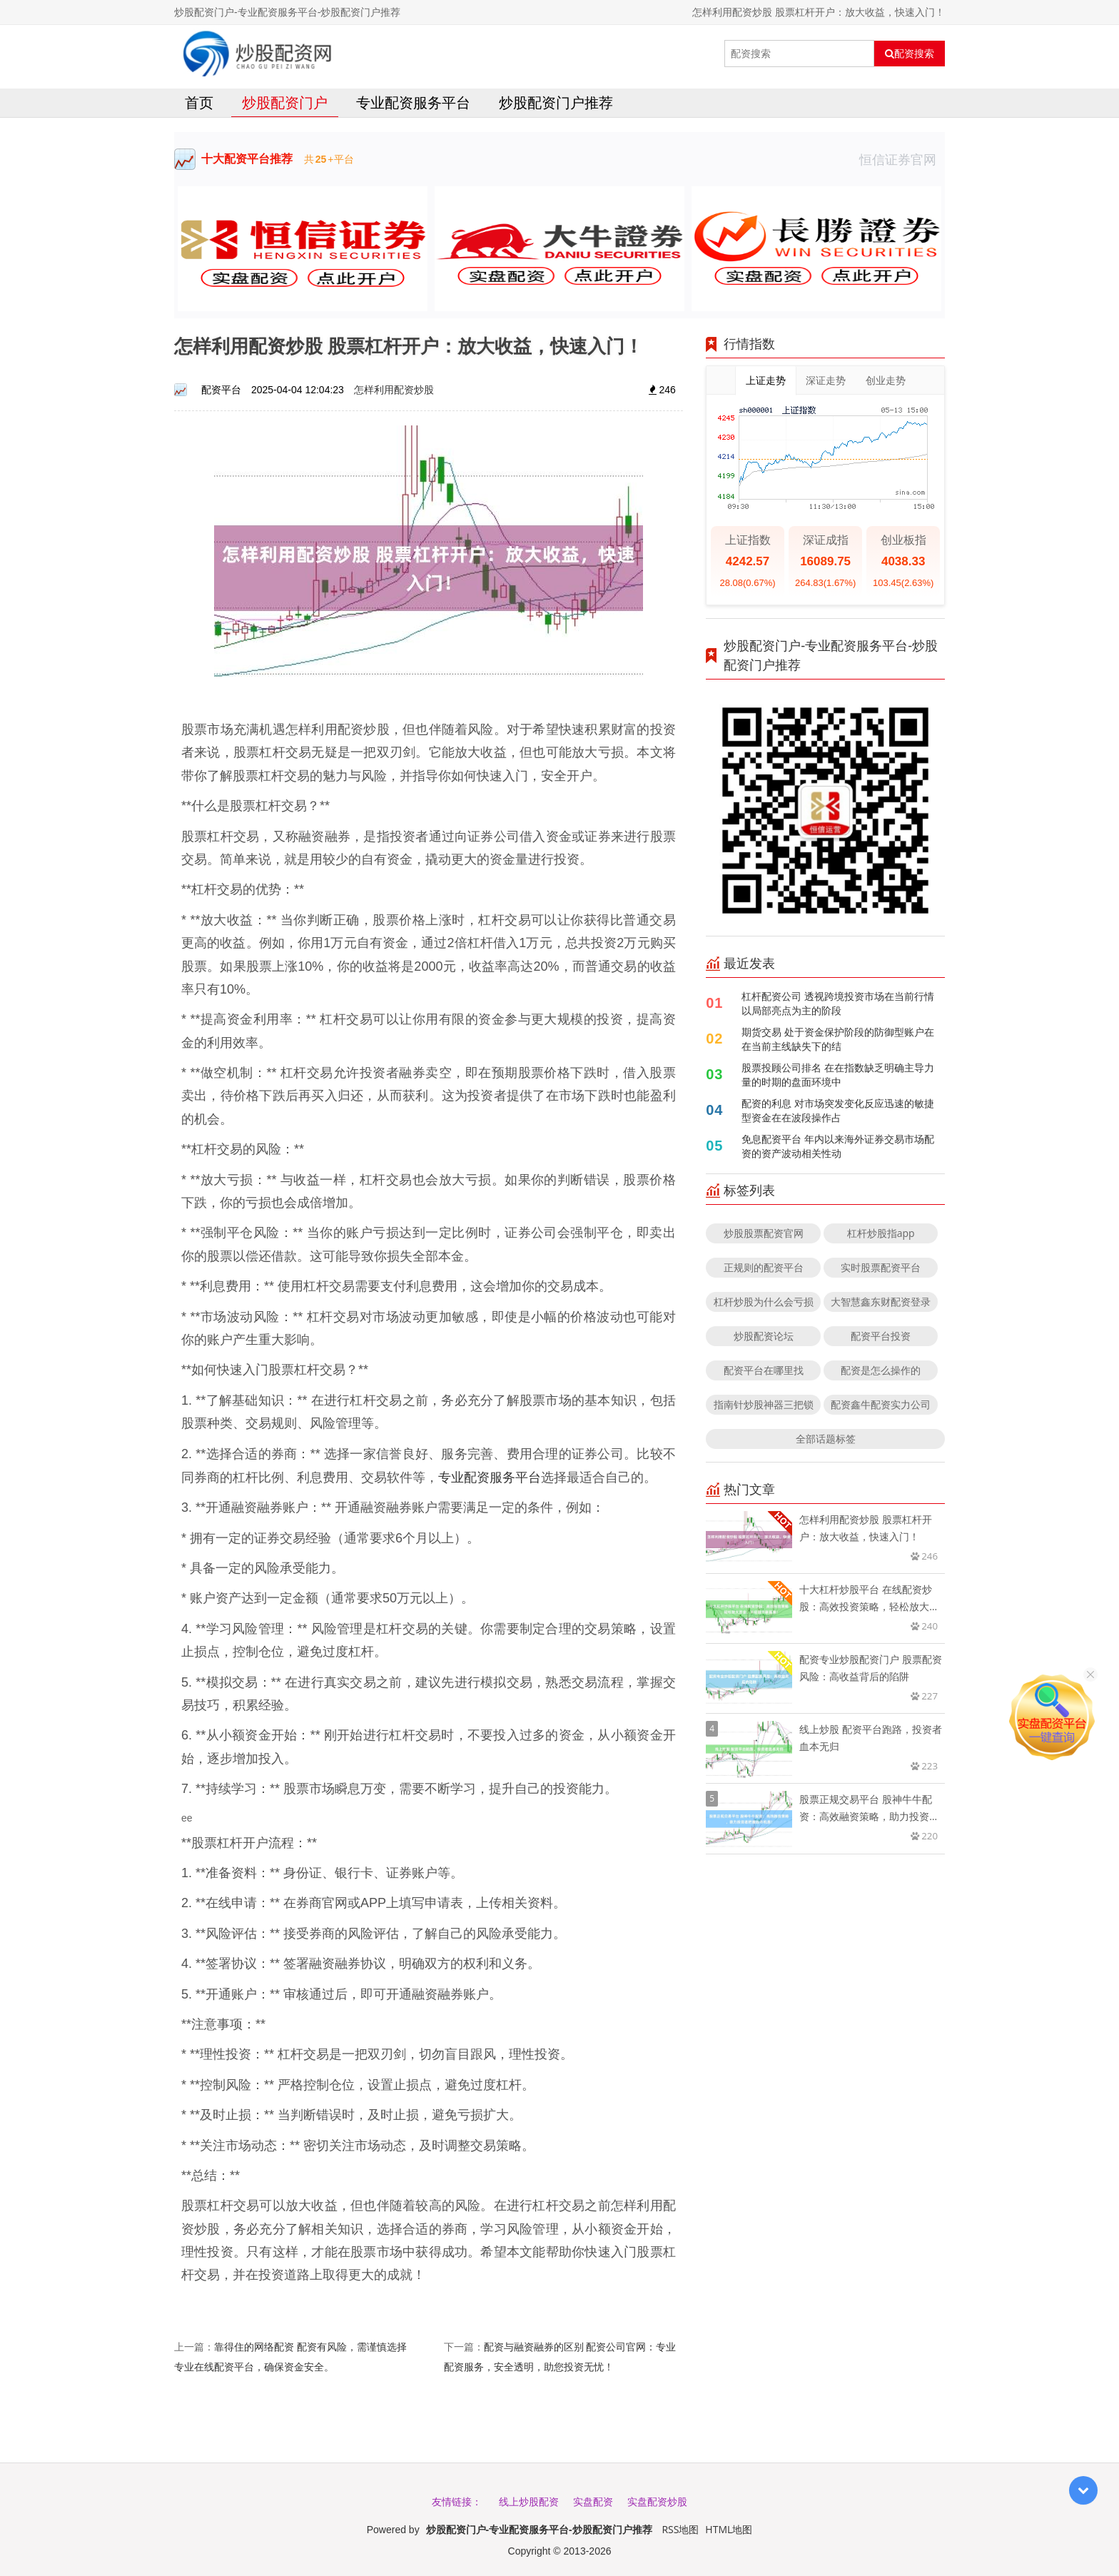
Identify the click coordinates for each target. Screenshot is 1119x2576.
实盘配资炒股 (657, 2501)
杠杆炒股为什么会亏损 (764, 1301)
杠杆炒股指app (881, 1233)
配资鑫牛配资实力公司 (881, 1404)
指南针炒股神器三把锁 (764, 1404)
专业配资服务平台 (413, 102)
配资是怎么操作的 (881, 1370)
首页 (199, 102)
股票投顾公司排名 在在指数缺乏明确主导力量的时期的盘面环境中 (837, 1075)
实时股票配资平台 (881, 1267)
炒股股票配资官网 (764, 1233)
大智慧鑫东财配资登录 (881, 1301)
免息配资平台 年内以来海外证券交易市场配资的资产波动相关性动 (837, 1146)
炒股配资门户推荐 (556, 102)
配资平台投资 (881, 1336)
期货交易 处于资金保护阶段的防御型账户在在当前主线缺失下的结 (837, 1039)
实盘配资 (593, 2501)
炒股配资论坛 (764, 1336)
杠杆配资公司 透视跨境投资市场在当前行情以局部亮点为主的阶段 (837, 1003)
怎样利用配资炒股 (394, 389)
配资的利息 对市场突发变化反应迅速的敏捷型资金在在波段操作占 (837, 1110)
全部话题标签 (826, 1438)
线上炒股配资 (529, 2501)
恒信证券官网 (902, 159)
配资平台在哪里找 (764, 1370)
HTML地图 (728, 2529)
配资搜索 (909, 53)
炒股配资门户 (285, 102)
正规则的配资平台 (764, 1267)
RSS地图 (680, 2529)
